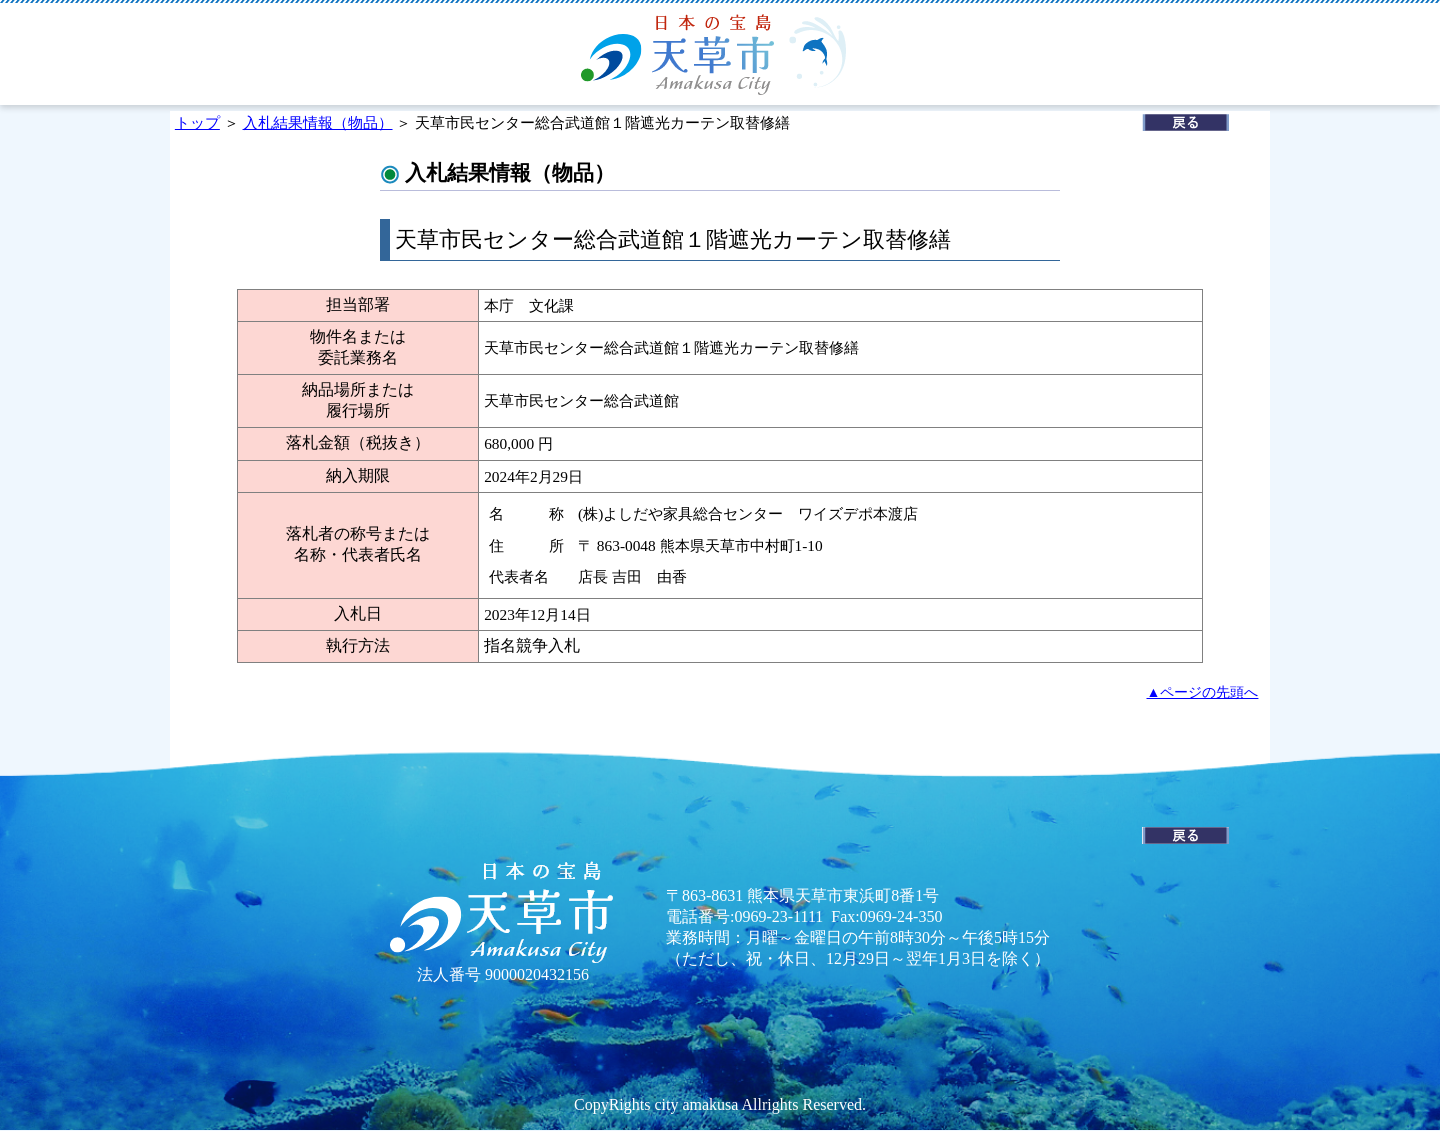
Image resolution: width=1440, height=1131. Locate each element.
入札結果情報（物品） (318, 122)
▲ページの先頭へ (1203, 692)
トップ (197, 122)
